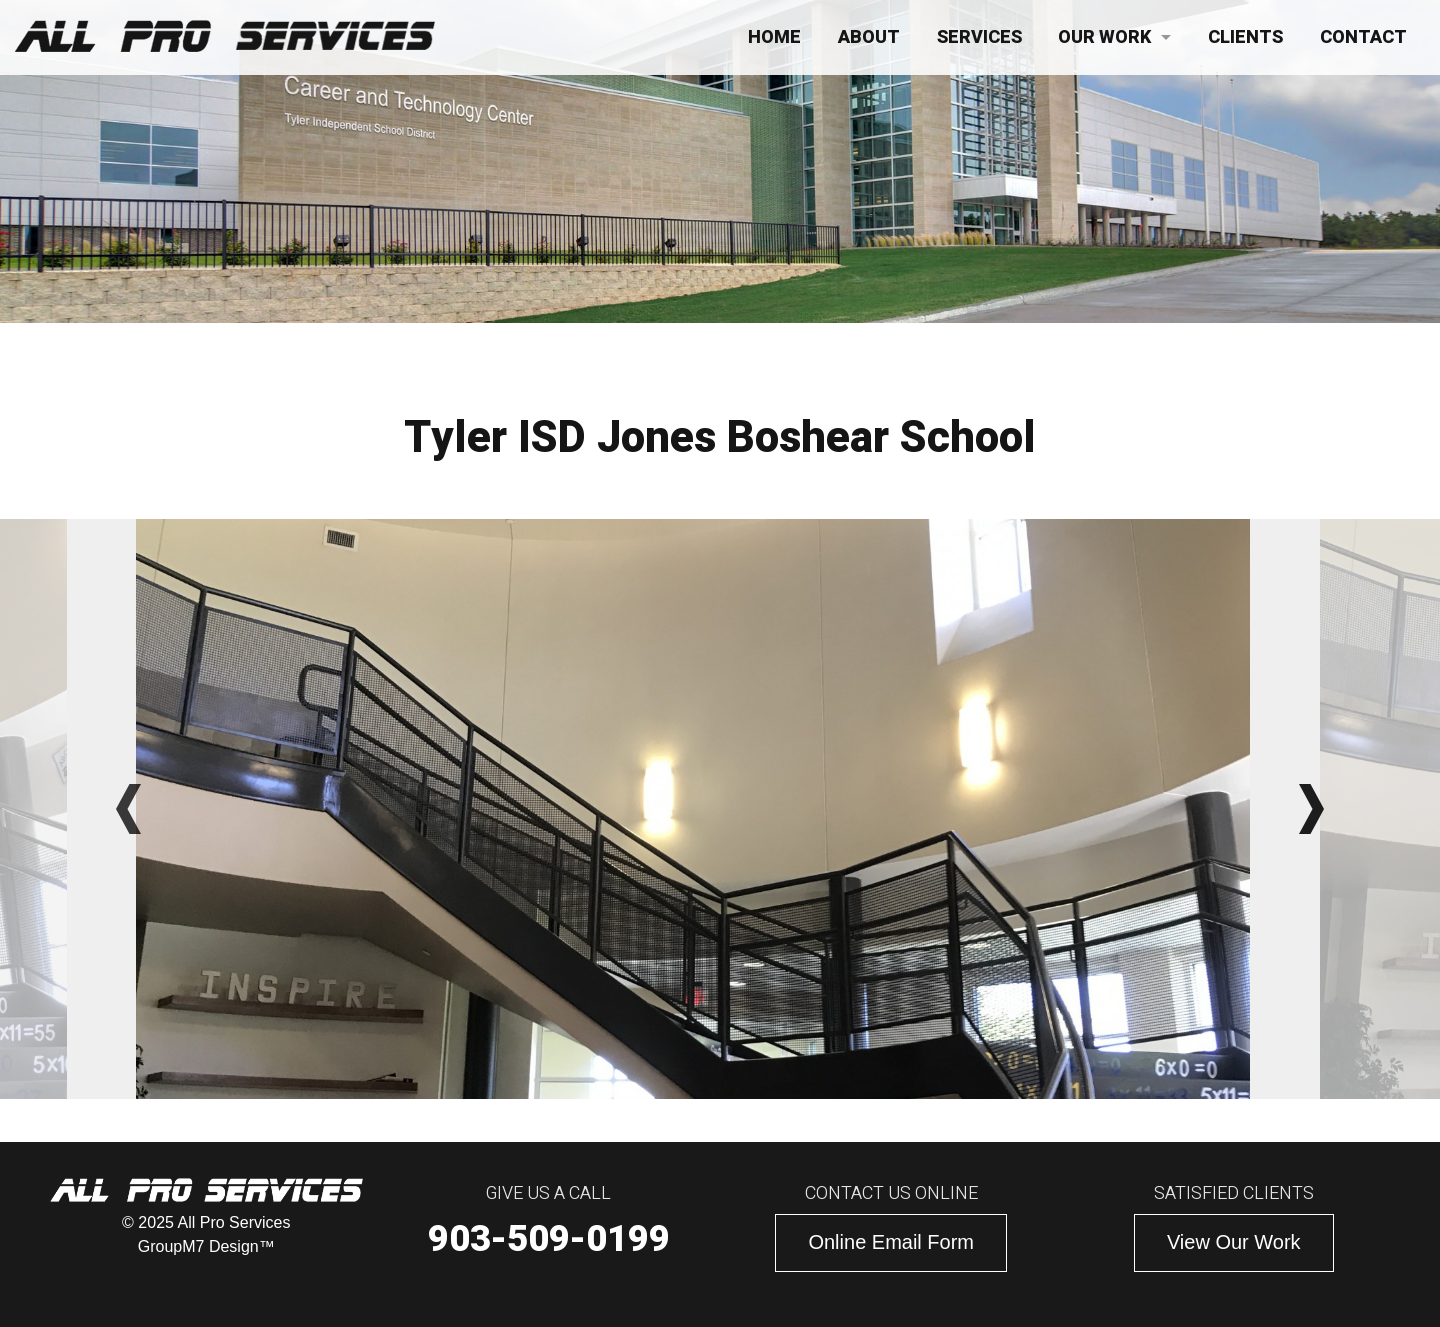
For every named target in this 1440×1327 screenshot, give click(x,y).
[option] (720, 809)
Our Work (1104, 37)
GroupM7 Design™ (206, 1246)
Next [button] (1312, 809)
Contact (1363, 37)
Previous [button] (128, 809)
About (869, 37)
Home (774, 37)
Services (979, 37)
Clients (1245, 37)
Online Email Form (891, 1242)
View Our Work (1234, 1242)
